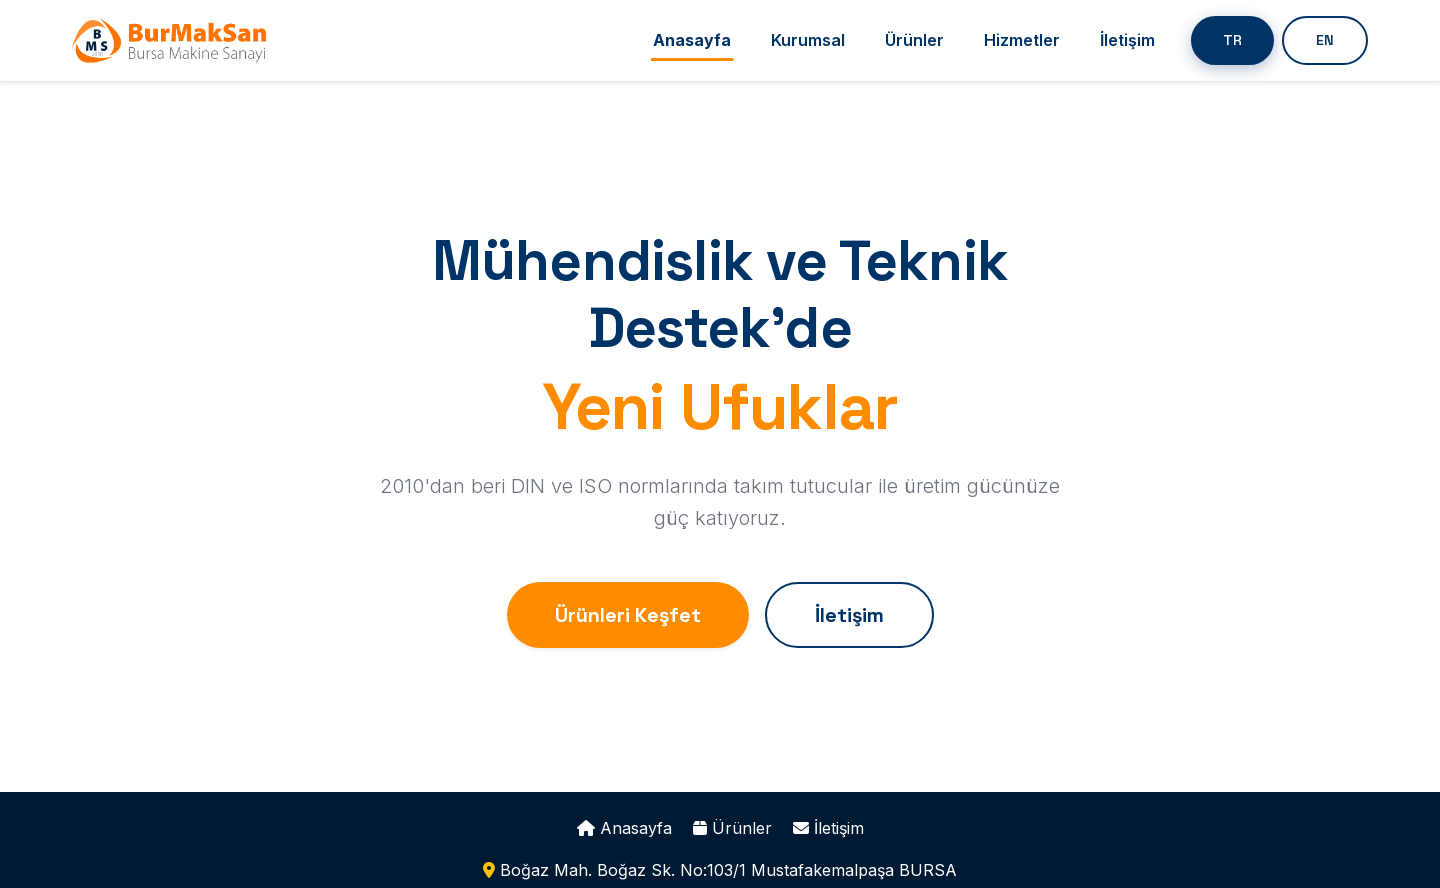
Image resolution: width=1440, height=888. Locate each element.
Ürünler (914, 40)
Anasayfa (692, 40)
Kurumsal (808, 40)
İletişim (1127, 40)
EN (1325, 40)
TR (1232, 40)
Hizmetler (1022, 40)
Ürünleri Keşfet (628, 615)
